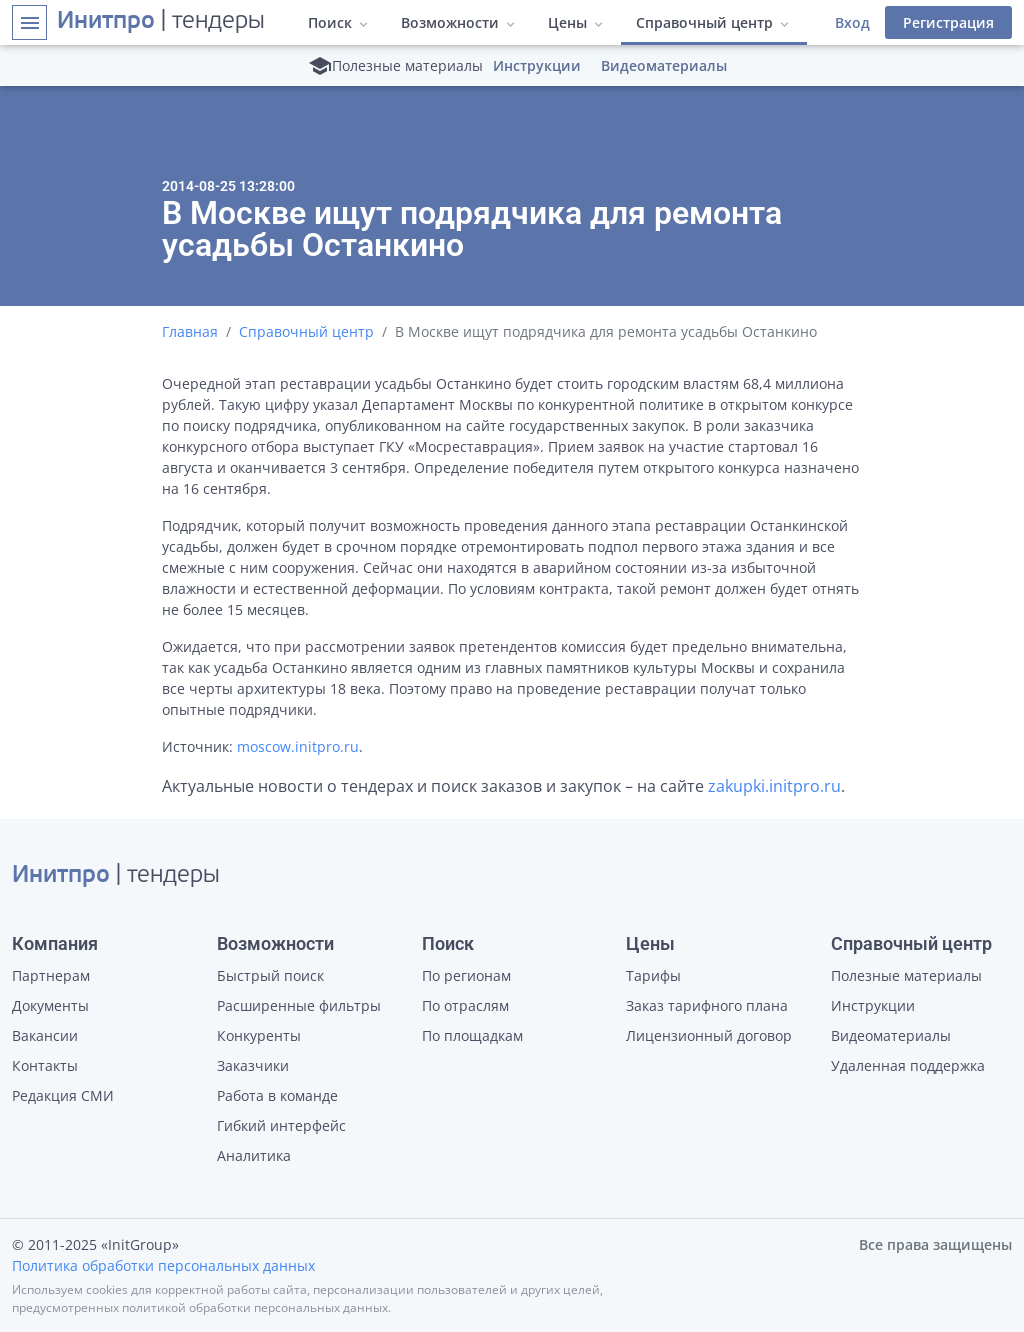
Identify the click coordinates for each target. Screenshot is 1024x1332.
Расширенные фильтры (299, 1005)
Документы (50, 1005)
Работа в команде (277, 1095)
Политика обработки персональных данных (163, 1265)
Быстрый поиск (270, 975)
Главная (190, 331)
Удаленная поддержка (908, 1065)
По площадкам (472, 1035)
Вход (852, 22)
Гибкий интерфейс (281, 1125)
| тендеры (161, 22)
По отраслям (465, 1005)
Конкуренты (259, 1035)
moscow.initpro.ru (298, 746)
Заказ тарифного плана (707, 1005)
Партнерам (51, 975)
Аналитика (254, 1155)
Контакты (45, 1065)
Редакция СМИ (63, 1095)
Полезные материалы (906, 975)
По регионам (466, 975)
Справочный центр (306, 331)
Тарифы (653, 975)
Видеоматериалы (664, 65)
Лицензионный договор (709, 1035)
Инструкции (537, 65)
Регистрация (948, 22)
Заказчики (253, 1065)
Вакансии (45, 1035)
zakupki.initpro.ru (774, 786)
